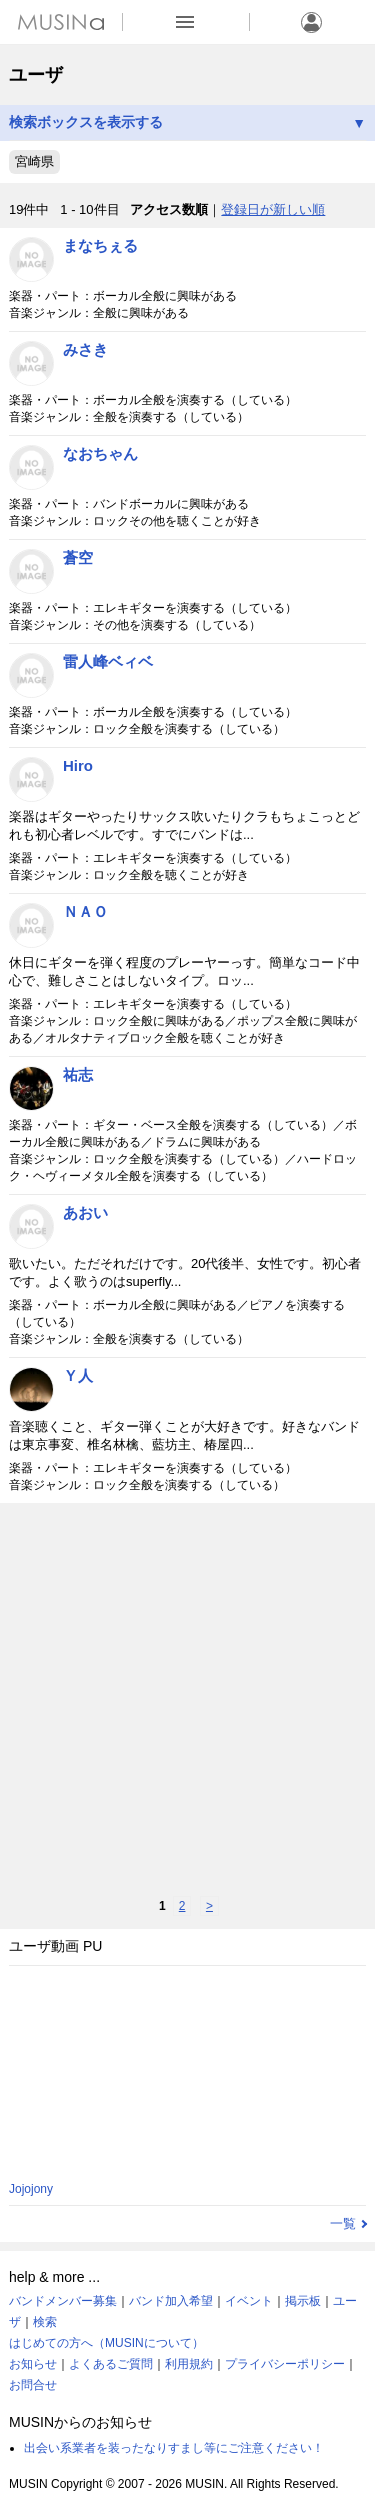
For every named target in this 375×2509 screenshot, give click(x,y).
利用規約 (189, 2364)
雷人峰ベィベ (108, 661)
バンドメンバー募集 (63, 2301)
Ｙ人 (78, 1375)
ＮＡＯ (85, 911)
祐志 (78, 1074)
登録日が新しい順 (273, 209)
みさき (85, 349)
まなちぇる (100, 245)
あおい (85, 1212)
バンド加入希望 (171, 2301)
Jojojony (31, 2189)
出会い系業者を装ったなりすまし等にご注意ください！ (174, 2448)
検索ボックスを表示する (187, 122)
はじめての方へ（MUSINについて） (106, 2343)
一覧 (343, 2223)
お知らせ (33, 2364)
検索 (45, 2322)
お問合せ (33, 2385)
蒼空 (78, 557)
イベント (249, 2301)
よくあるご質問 (111, 2364)
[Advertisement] (187, 1699)
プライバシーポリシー (285, 2364)
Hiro (78, 765)
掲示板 (303, 2301)
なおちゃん (100, 453)
